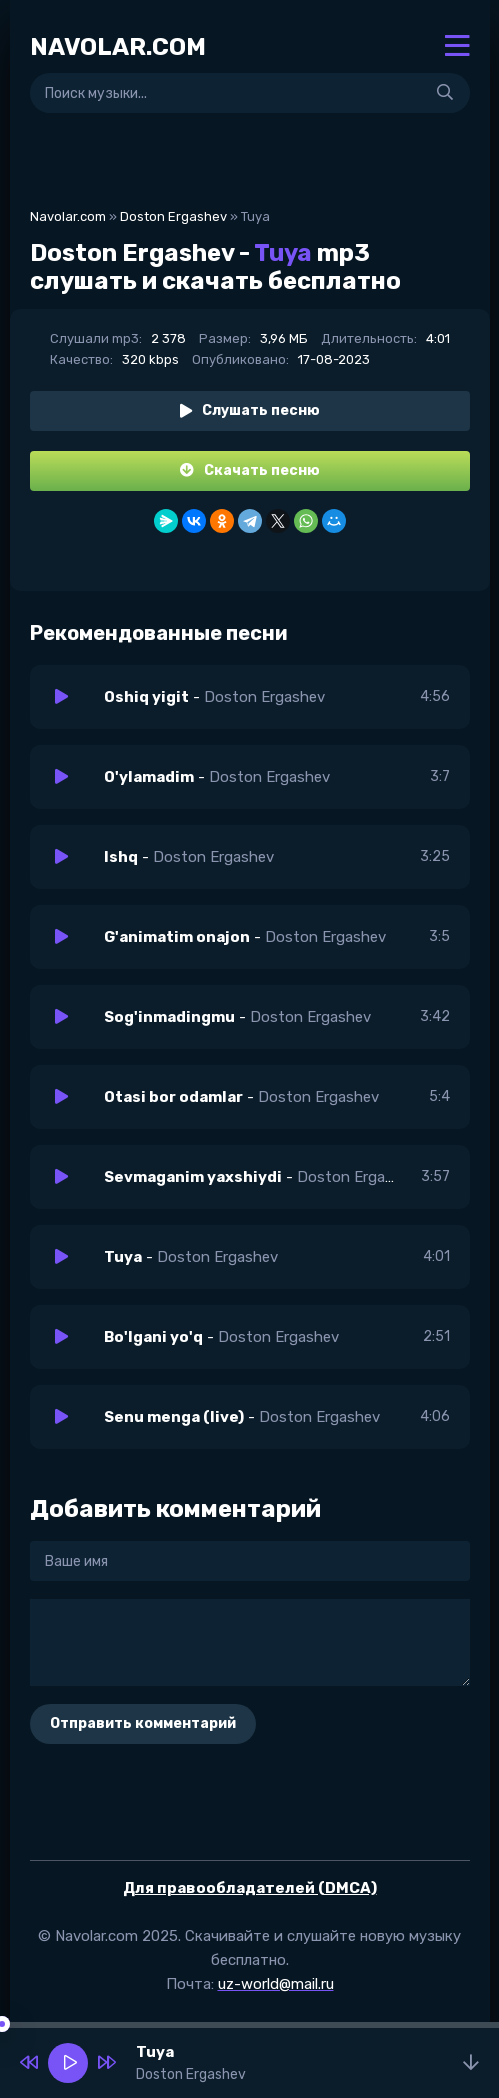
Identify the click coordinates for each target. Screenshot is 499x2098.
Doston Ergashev (173, 216)
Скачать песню (250, 470)
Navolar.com (68, 216)
